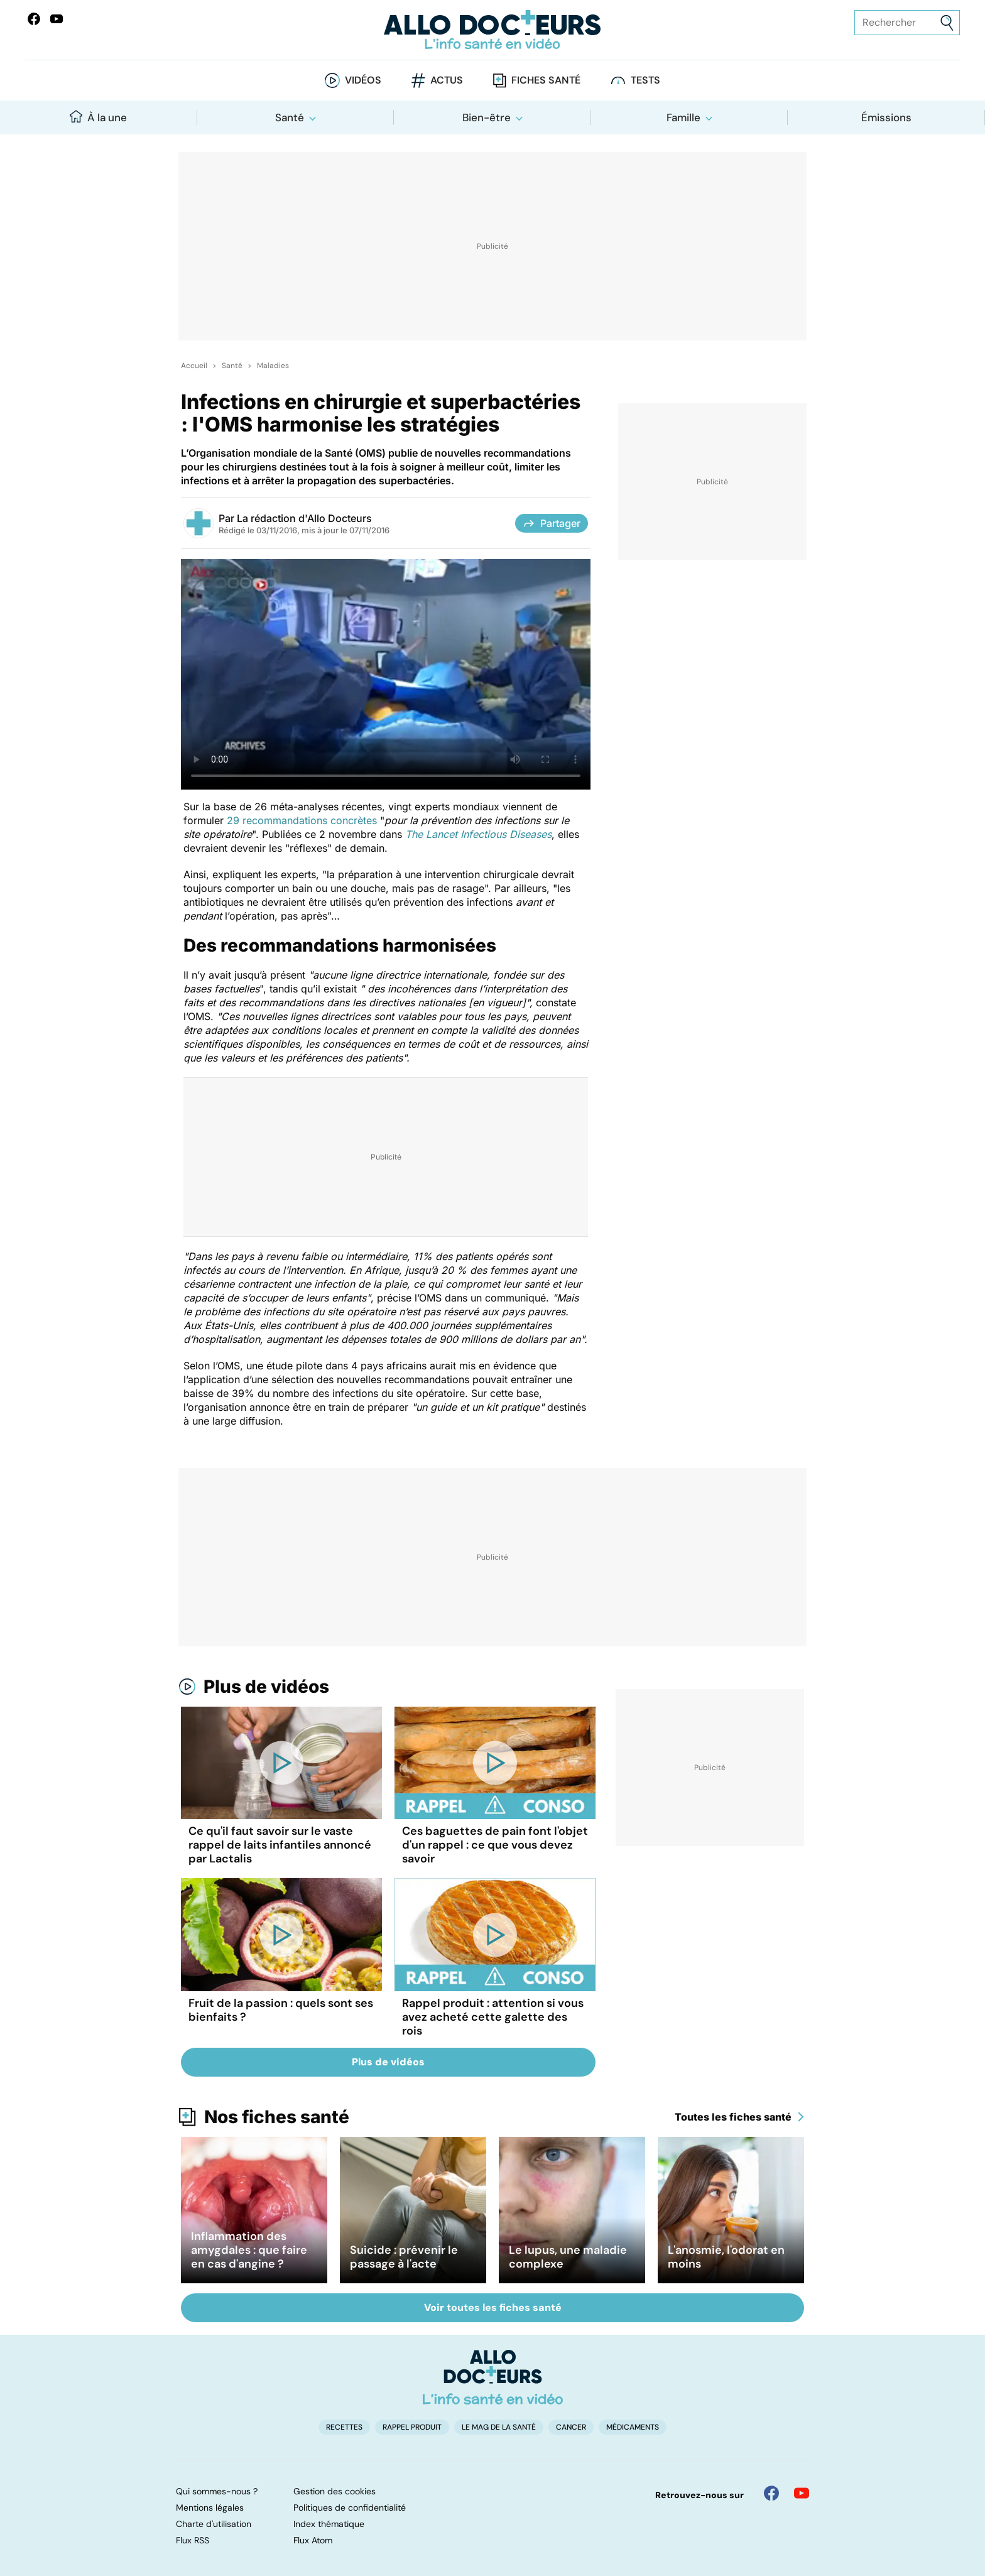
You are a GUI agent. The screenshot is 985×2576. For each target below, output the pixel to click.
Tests (645, 80)
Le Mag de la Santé (499, 2427)
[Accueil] (493, 2377)
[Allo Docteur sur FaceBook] (34, 19)
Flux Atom (312, 2540)
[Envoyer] (947, 23)
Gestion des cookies (334, 2491)
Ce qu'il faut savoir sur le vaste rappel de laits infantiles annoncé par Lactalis (279, 1844)
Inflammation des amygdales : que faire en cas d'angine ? (249, 2250)
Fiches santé (545, 80)
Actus (446, 80)
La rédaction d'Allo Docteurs (304, 518)
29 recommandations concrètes (302, 820)
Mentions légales (210, 2507)
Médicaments (632, 2427)
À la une (98, 117)
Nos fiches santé (276, 2117)
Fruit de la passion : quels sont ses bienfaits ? (280, 2010)
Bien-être (486, 117)
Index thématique (328, 2524)
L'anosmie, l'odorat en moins (726, 2257)
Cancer (571, 2427)
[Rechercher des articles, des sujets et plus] (907, 22)
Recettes (344, 2427)
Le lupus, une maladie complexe (568, 2257)
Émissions (886, 117)
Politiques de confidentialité (349, 2507)
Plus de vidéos (266, 1687)
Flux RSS (192, 2540)
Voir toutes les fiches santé (493, 2307)
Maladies (273, 366)
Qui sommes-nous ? (217, 2491)
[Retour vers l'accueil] (492, 30)
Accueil (194, 366)
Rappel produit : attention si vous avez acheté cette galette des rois (493, 2017)
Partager (551, 523)
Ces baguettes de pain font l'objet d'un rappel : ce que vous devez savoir (495, 1844)
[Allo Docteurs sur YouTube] (56, 19)
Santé (289, 117)
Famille (683, 117)
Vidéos (363, 80)
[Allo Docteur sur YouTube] (801, 2493)
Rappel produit (412, 2427)
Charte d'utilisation (213, 2524)
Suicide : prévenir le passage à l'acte (404, 2257)
